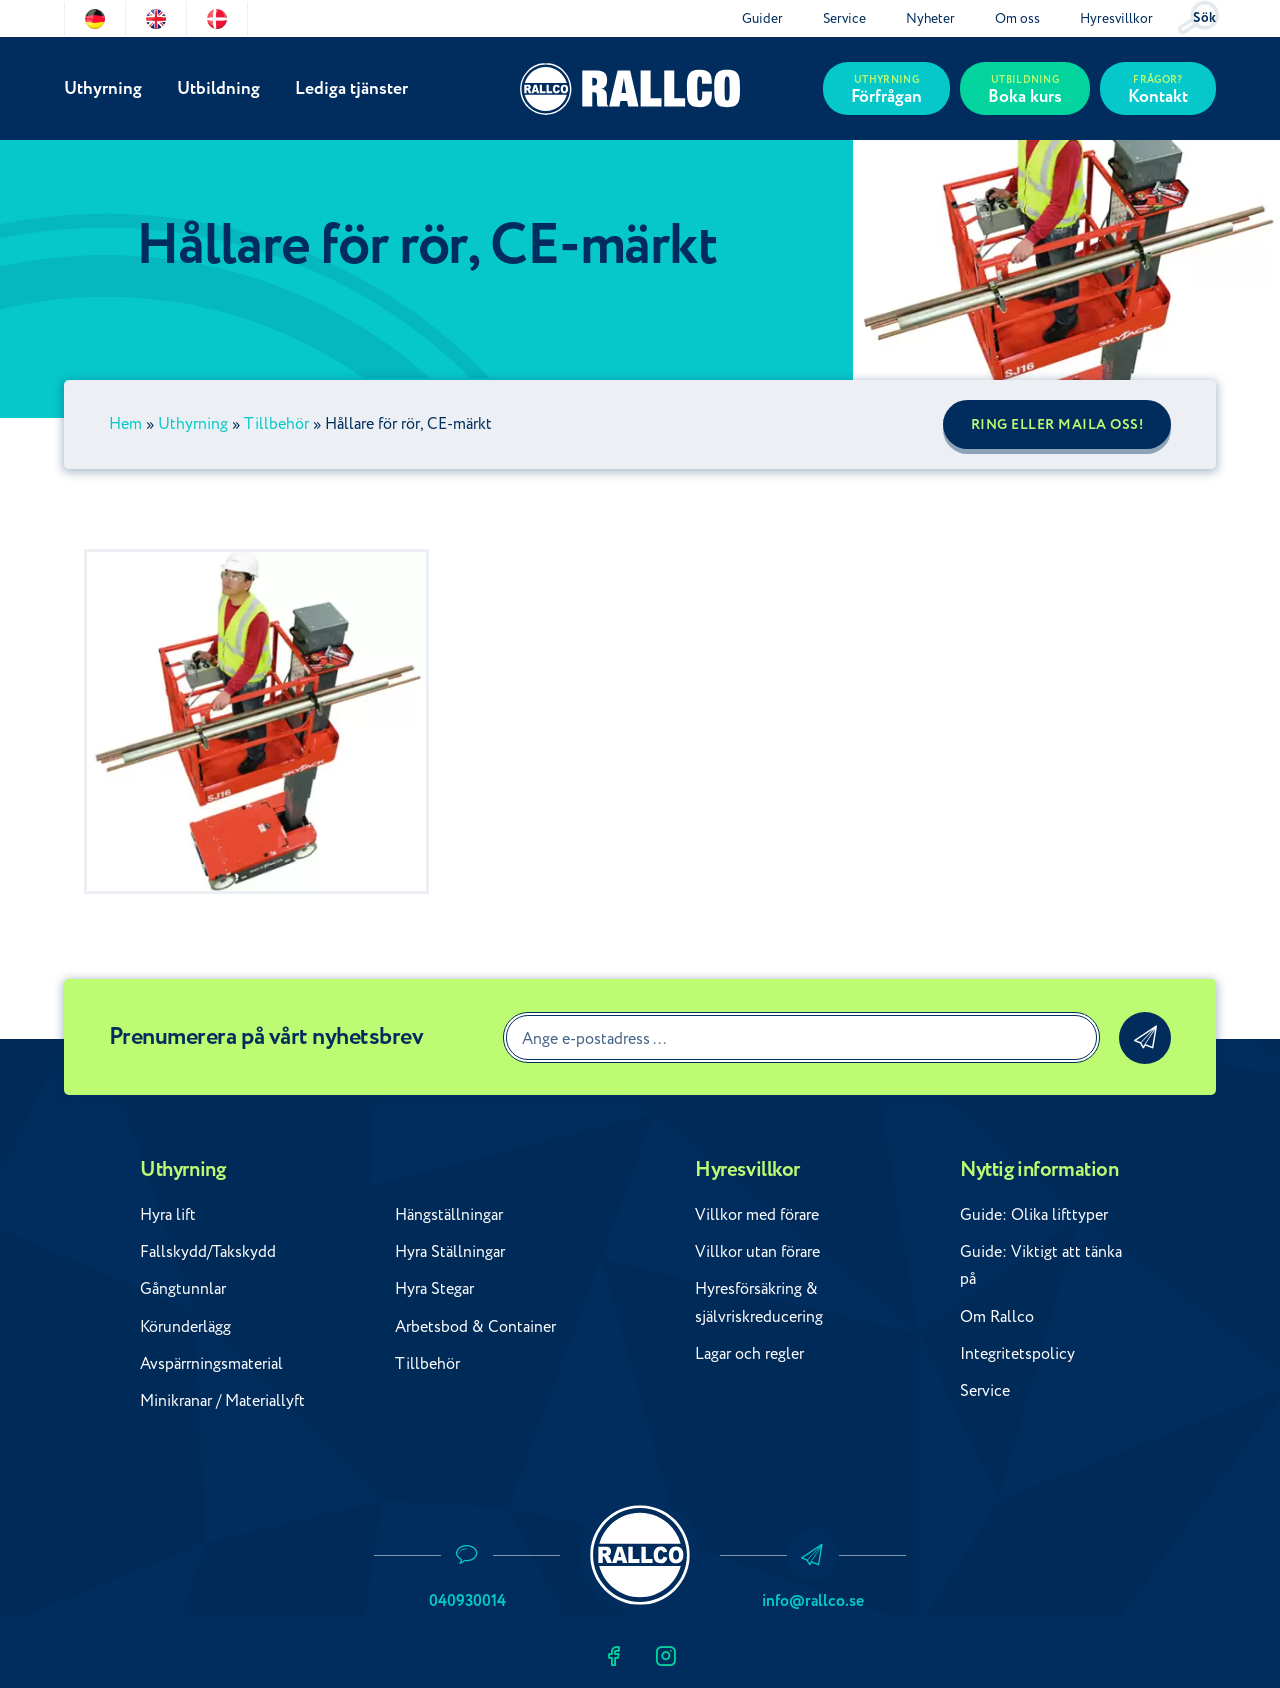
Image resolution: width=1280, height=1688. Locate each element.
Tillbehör (276, 424)
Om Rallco (997, 1317)
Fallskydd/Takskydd (208, 1252)
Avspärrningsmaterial (211, 1364)
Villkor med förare (757, 1215)
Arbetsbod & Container (475, 1327)
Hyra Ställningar (450, 1252)
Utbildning (218, 88)
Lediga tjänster (351, 88)
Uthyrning (103, 88)
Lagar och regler (749, 1354)
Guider (762, 18)
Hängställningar (449, 1215)
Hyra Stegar (434, 1289)
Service (844, 18)
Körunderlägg (185, 1327)
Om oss (1017, 18)
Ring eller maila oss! (1057, 425)
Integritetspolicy (1017, 1354)
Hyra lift (168, 1215)
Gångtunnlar (183, 1289)
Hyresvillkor (1116, 18)
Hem (125, 424)
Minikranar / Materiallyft (222, 1401)
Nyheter (930, 18)
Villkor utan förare (757, 1252)
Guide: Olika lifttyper (1034, 1215)
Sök (1204, 18)
